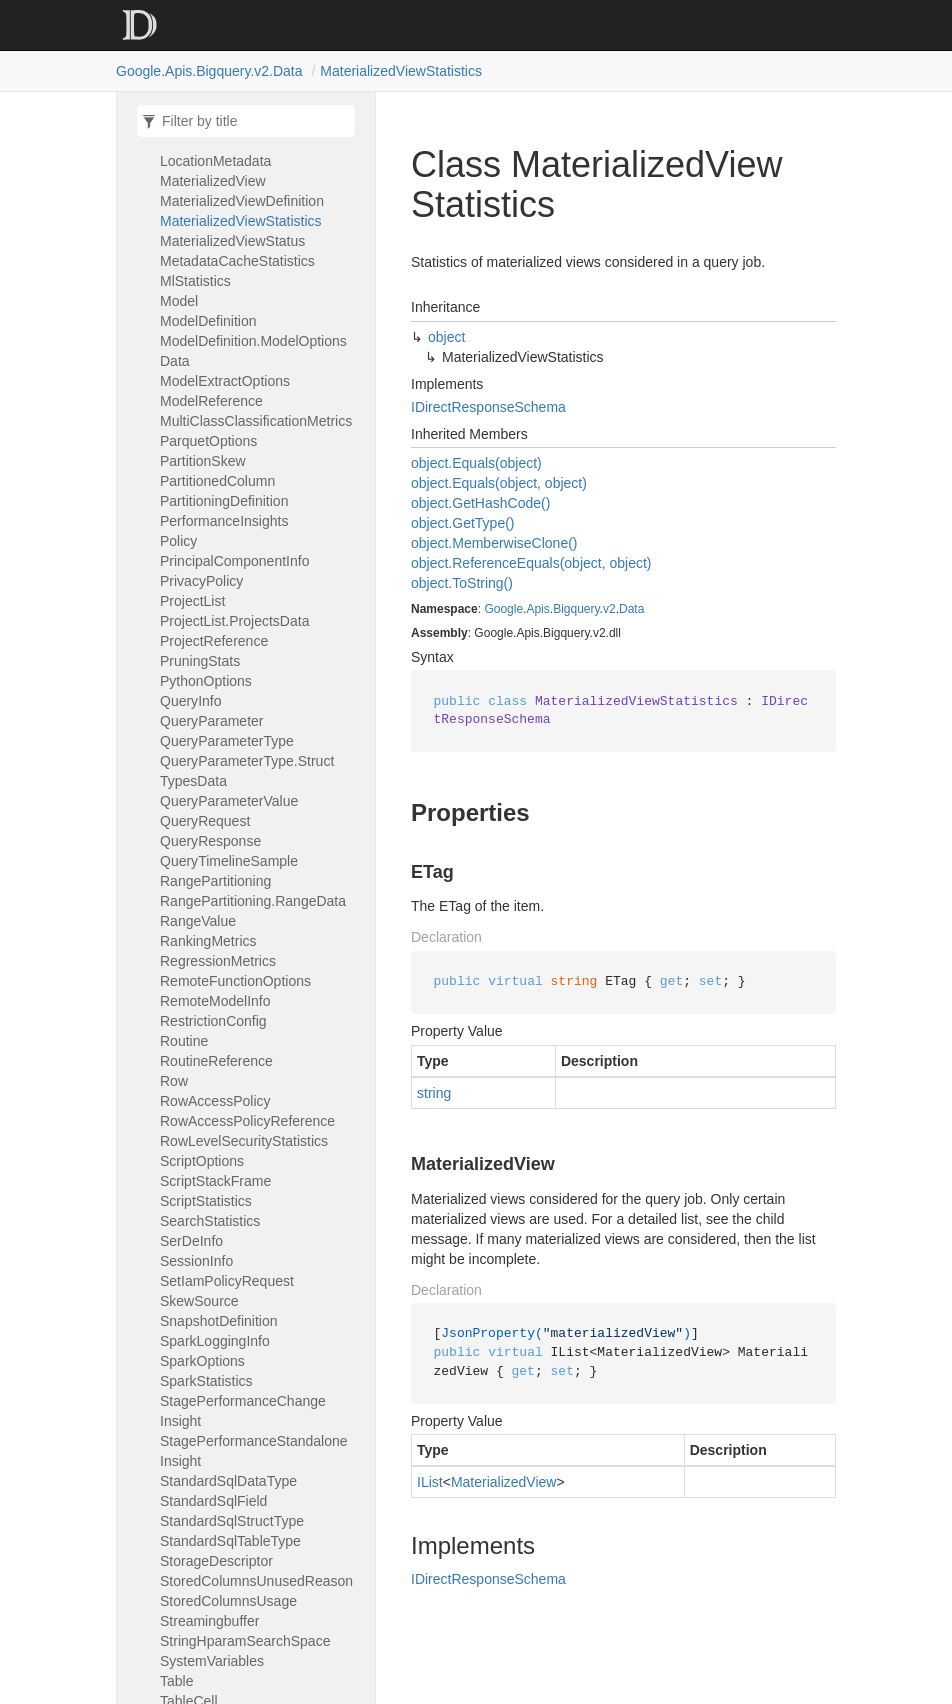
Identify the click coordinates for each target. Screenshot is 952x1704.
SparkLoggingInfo (215, 1341)
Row (174, 1081)
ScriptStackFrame (215, 1181)
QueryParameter (211, 721)
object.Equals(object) (476, 463)
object (446, 337)
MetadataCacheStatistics (237, 261)
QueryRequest (205, 821)
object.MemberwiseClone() (494, 543)
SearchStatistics (210, 1221)
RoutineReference (216, 1061)
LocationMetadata (215, 161)
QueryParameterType (227, 741)
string (434, 1093)
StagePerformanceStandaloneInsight (254, 1451)
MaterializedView (213, 181)
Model (179, 301)
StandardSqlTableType (230, 1541)
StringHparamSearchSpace (245, 1641)
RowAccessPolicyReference (247, 1121)
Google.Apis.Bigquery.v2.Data (209, 71)
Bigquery (576, 609)
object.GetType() (463, 523)
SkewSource (199, 1301)
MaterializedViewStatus (232, 241)
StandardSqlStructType (232, 1521)
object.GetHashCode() (480, 503)
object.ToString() (462, 583)
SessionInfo (196, 1261)
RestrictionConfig (213, 1021)
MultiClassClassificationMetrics (256, 421)
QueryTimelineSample (229, 861)
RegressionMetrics (218, 961)
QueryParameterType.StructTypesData (247, 771)
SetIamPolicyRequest (227, 1281)
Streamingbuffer (209, 1621)
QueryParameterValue (229, 801)
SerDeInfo (191, 1241)
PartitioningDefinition (224, 501)
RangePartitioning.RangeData (253, 901)
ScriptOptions (202, 1161)
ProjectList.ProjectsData (234, 621)
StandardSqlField (213, 1501)
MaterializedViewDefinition (242, 201)
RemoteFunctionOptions (235, 981)
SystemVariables (212, 1661)
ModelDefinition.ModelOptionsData (253, 351)
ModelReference (211, 401)
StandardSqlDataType (228, 1481)
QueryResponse (210, 841)
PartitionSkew (203, 461)
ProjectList (192, 601)
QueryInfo (190, 701)
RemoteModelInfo (215, 1001)
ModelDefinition (208, 321)
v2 (609, 609)
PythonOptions (206, 681)
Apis (537, 609)
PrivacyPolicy (201, 581)
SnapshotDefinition (219, 1321)
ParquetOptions (208, 441)
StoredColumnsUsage (228, 1601)
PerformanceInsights (224, 521)
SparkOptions (202, 1361)
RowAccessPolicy (215, 1101)
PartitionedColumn (217, 481)
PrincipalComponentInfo (234, 561)
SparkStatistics (206, 1381)
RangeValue (198, 921)
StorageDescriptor (216, 1561)
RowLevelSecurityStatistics (244, 1141)
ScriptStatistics (206, 1201)
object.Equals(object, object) (499, 483)
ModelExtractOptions (225, 381)
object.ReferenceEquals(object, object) (531, 563)
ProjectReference (214, 641)
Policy (178, 541)
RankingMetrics (208, 941)
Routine (184, 1041)
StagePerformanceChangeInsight (243, 1411)
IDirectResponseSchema (488, 407)
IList (430, 1482)
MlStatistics (195, 281)
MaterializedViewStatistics (401, 71)
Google (503, 609)
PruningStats (200, 661)
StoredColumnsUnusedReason (256, 1581)
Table (176, 1681)
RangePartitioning (215, 881)
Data (631, 609)
